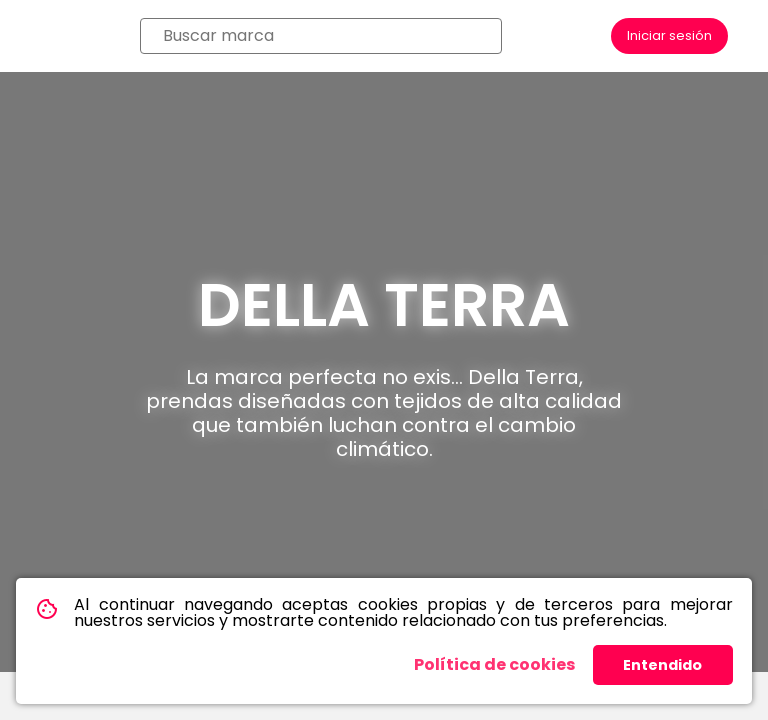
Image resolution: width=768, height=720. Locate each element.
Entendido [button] (662, 665)
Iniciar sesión (669, 35)
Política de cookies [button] (494, 664)
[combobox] (321, 36)
